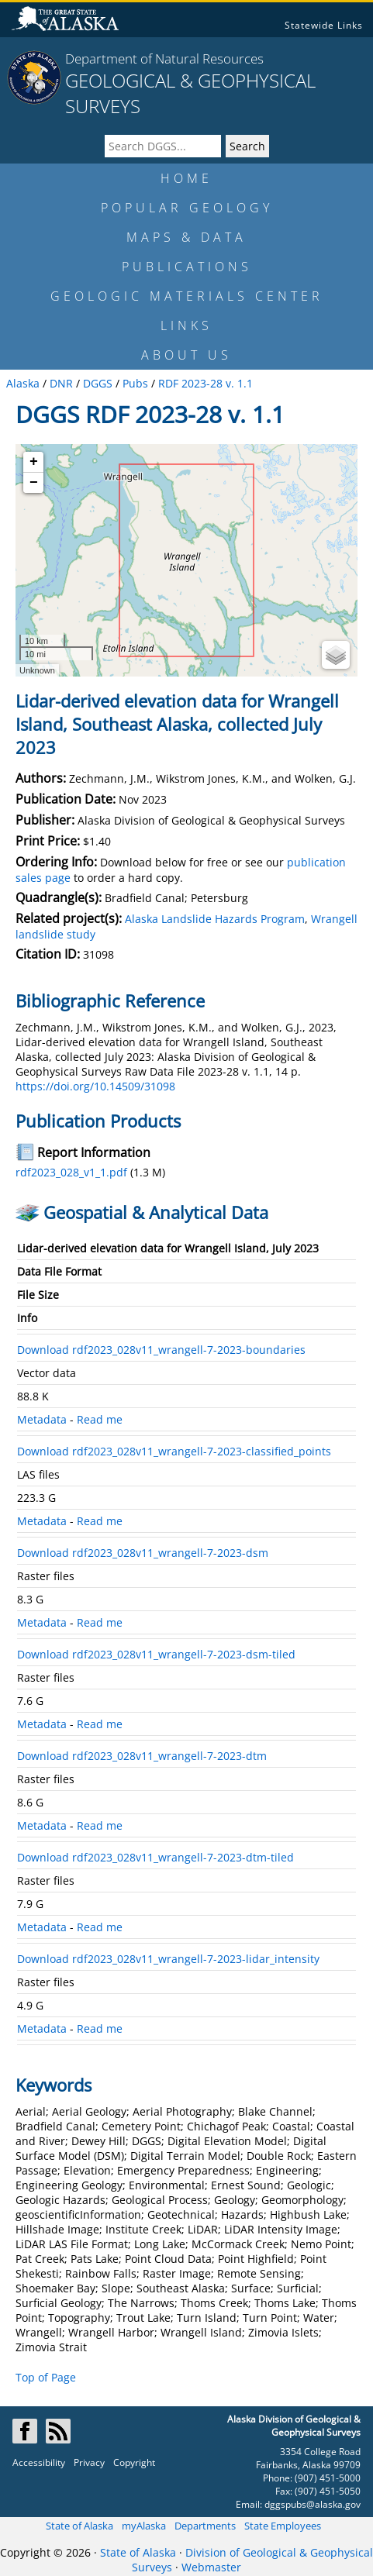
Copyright (134, 2462)
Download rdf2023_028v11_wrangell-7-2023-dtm (142, 1755)
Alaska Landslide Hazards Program (215, 918)
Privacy (89, 2462)
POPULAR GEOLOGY (187, 207)
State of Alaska (79, 2526)
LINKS (186, 325)
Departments (205, 2526)
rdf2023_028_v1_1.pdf (71, 1172)
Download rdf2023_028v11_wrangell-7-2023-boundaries (161, 1349)
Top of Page (46, 2377)
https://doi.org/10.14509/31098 (95, 1086)
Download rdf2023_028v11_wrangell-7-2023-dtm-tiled (155, 1857)
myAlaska (144, 2526)
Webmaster (211, 2567)
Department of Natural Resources (164, 58)
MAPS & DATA (186, 237)
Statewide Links (324, 25)
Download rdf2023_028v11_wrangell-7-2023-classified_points (174, 1451)
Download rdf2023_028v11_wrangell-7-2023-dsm (142, 1552)
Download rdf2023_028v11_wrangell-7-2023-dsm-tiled (156, 1654)
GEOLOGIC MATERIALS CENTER (186, 296)
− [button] (33, 483)
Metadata (42, 1419)
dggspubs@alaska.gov (312, 2504)
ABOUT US (186, 354)
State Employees (282, 2526)
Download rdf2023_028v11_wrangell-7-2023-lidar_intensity (168, 1958)
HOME (186, 178)
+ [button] (33, 462)
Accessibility (38, 2462)
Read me (100, 1419)
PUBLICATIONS (187, 266)
